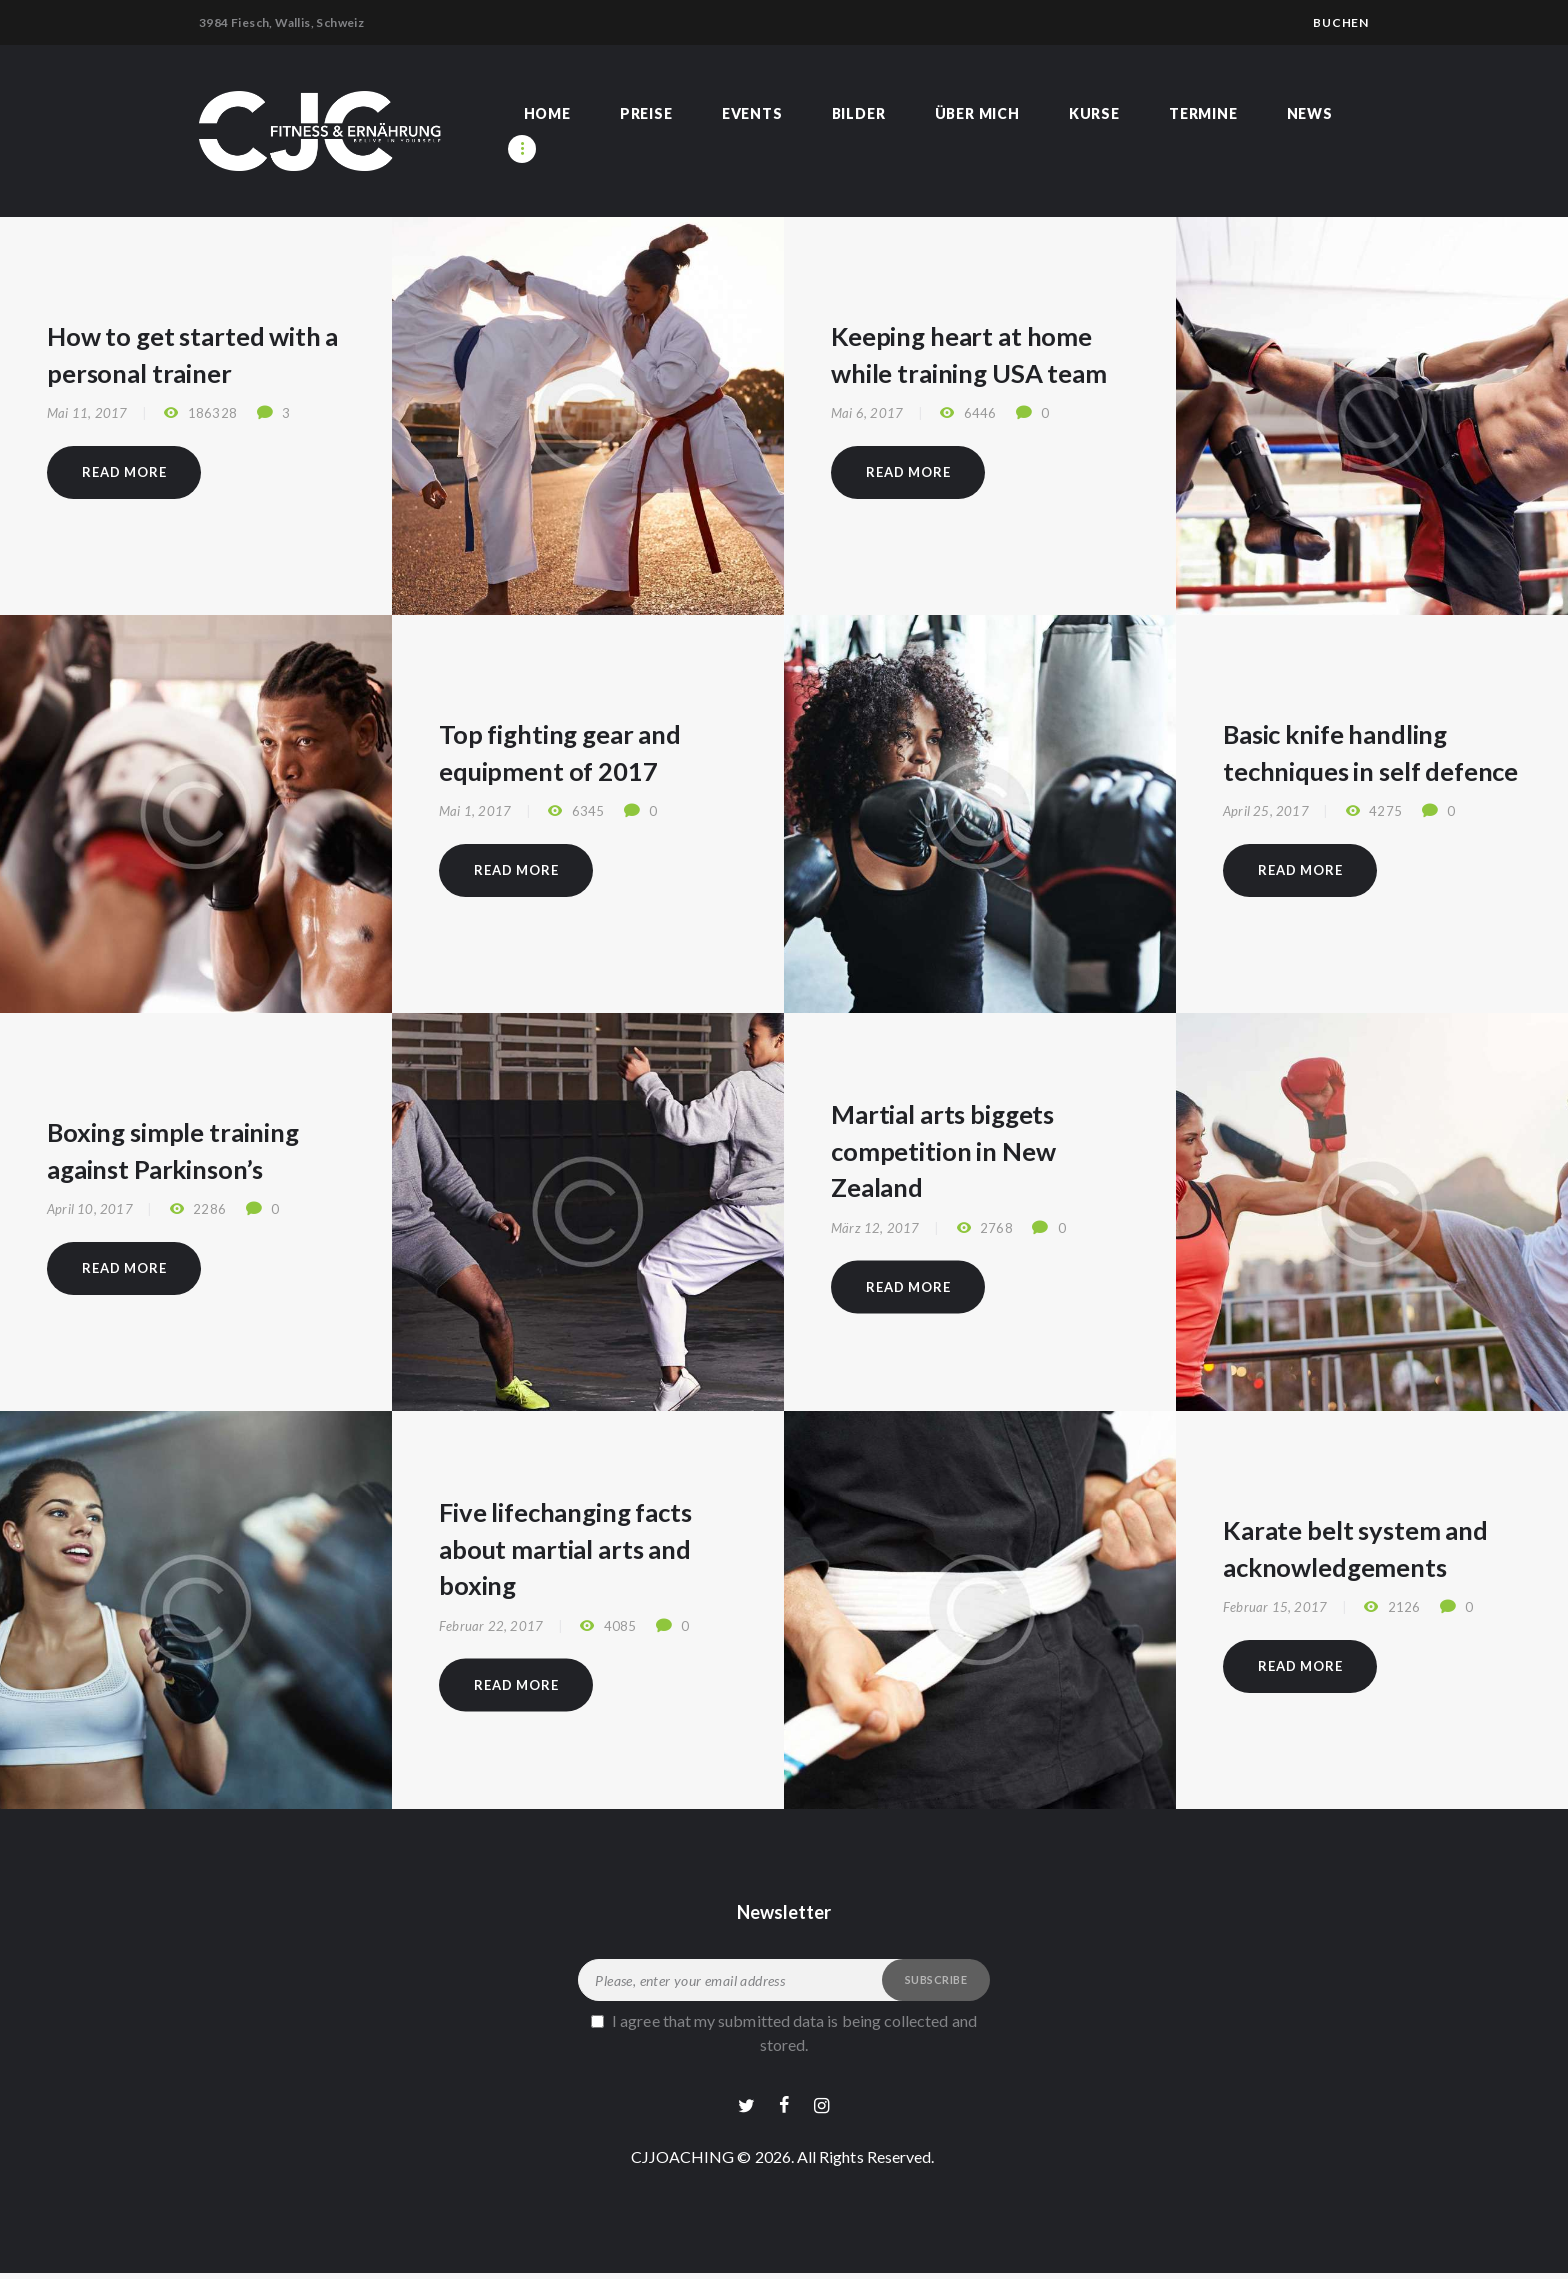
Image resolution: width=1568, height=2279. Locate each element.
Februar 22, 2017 (491, 1626)
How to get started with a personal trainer (192, 353)
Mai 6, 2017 (867, 414)
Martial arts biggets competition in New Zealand (943, 1150)
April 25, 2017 (1266, 812)
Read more (124, 472)
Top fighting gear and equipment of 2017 (560, 751)
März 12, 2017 (875, 1228)
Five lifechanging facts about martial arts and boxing (566, 1548)
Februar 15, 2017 (1275, 1608)
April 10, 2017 (90, 1210)
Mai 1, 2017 (475, 812)
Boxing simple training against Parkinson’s (173, 1149)
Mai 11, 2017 (87, 414)
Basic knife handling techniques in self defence (1371, 751)
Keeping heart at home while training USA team (969, 353)
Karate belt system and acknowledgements (1355, 1547)
